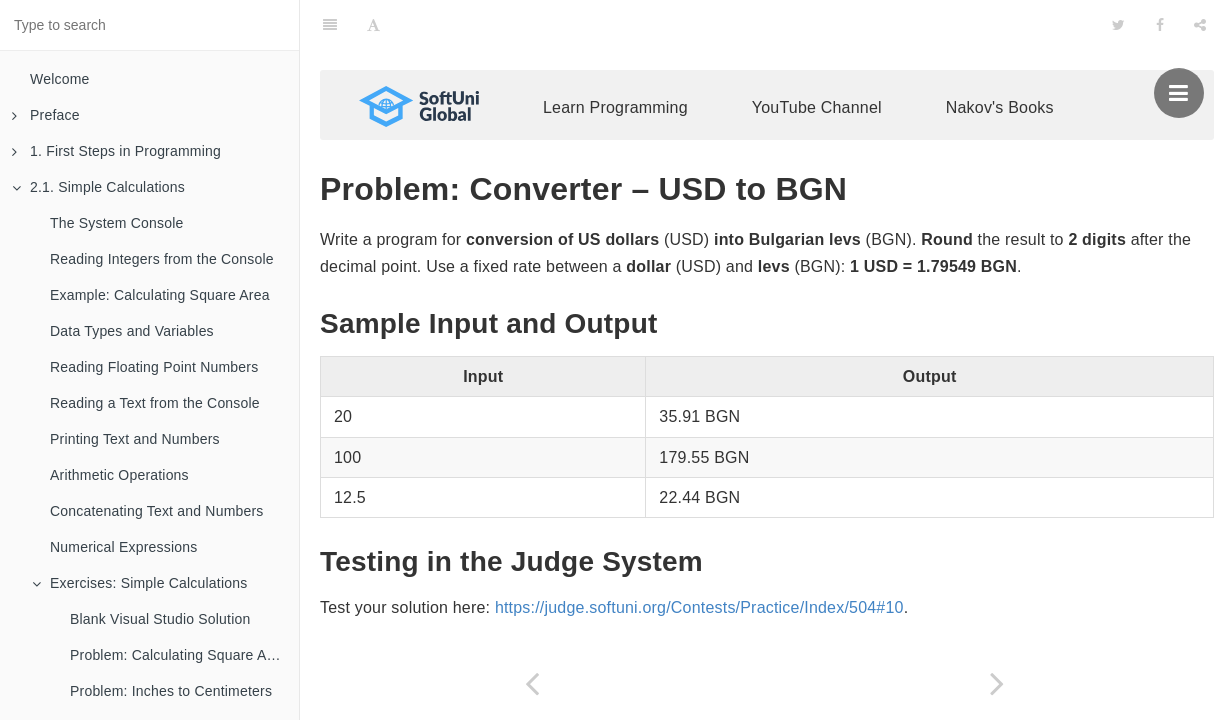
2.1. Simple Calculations (98, 187)
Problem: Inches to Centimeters (171, 691)
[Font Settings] (373, 25)
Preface (46, 115)
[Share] (1200, 25)
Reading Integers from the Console (162, 259)
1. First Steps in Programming (116, 151)
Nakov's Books (1000, 107)
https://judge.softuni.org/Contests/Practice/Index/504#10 (699, 607)
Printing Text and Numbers (135, 439)
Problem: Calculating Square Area (178, 655)
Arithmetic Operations (119, 475)
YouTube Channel (817, 107)
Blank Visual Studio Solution (160, 619)
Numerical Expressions (123, 547)
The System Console (117, 223)
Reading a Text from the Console (155, 403)
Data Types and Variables (132, 331)
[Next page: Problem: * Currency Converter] (997, 683)
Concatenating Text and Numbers (157, 511)
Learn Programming (615, 107)
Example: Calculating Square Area (160, 295)
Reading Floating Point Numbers (154, 367)
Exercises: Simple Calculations (139, 583)
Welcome (60, 79)
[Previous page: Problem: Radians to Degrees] (532, 683)
